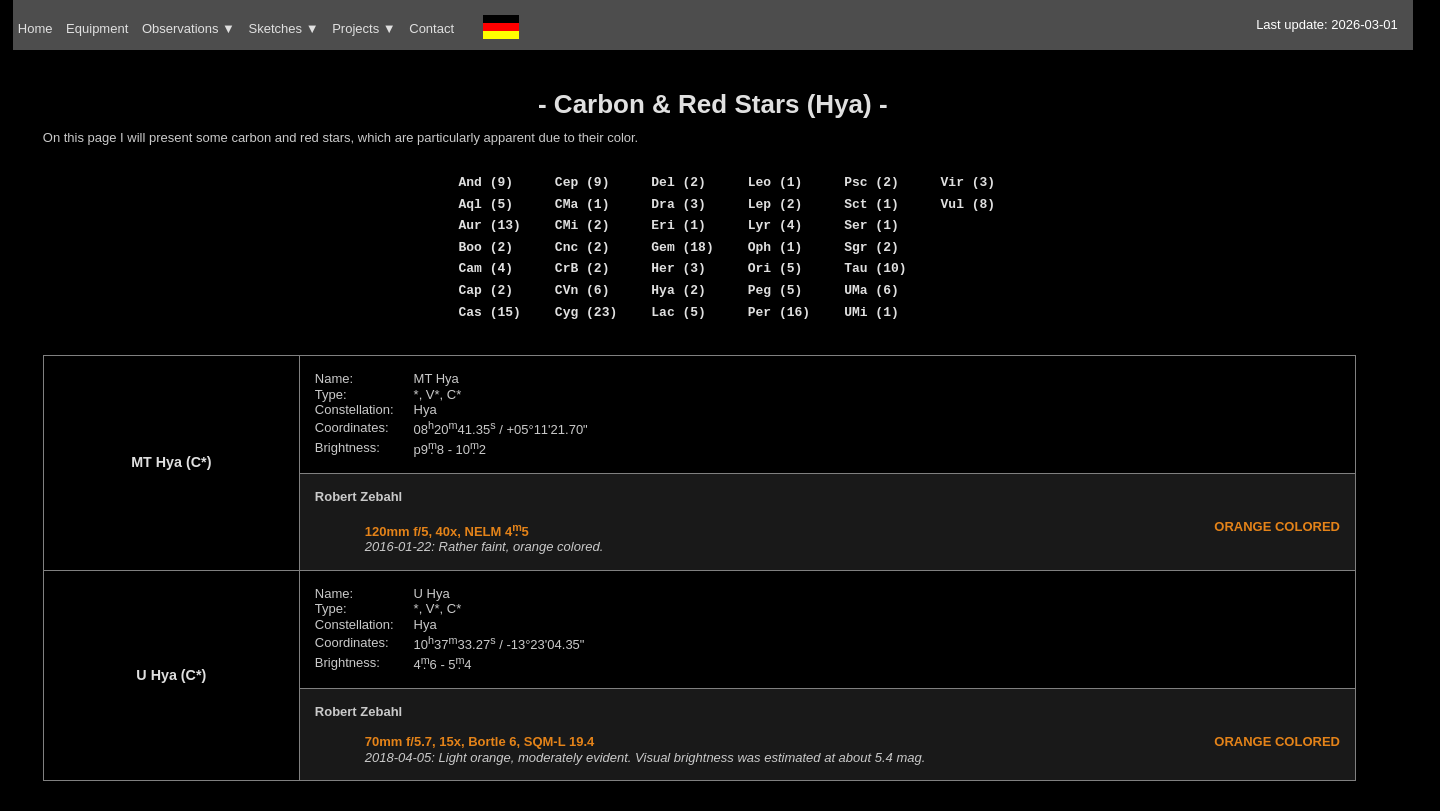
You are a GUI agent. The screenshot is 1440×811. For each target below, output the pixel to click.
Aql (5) (485, 204)
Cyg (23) (586, 312)
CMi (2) (582, 225)
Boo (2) (485, 247)
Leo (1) (775, 182)
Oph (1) (775, 247)
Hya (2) (678, 290)
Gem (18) (682, 247)
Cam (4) (485, 268)
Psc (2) (871, 182)
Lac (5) (678, 312)
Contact (431, 28)
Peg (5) (775, 290)
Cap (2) (485, 290)
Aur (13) (489, 225)
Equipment (97, 28)
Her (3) (678, 268)
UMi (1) (871, 312)
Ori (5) (775, 268)
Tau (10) (875, 268)
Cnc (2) (582, 247)
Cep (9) (582, 182)
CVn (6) (582, 290)
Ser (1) (871, 225)
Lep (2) (775, 204)
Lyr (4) (775, 225)
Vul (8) (968, 204)
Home (35, 28)
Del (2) (678, 182)
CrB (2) (582, 268)
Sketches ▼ (284, 28)
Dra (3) (678, 204)
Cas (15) (489, 312)
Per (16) (779, 312)
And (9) (485, 182)
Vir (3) (968, 182)
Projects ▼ (363, 28)
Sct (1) (871, 204)
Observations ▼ (188, 28)
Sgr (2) (871, 247)
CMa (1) (582, 204)
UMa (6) (871, 290)
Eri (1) (678, 225)
